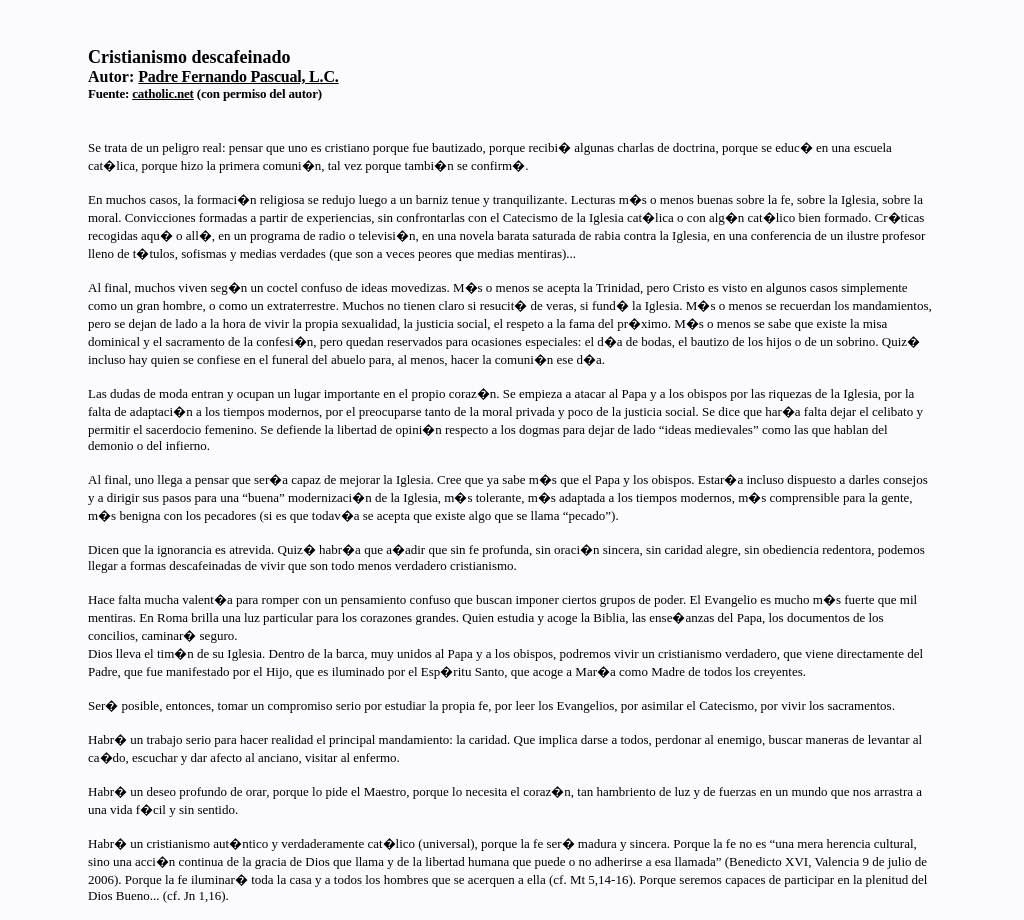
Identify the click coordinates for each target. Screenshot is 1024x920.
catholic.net (163, 93)
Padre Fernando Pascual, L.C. (238, 76)
